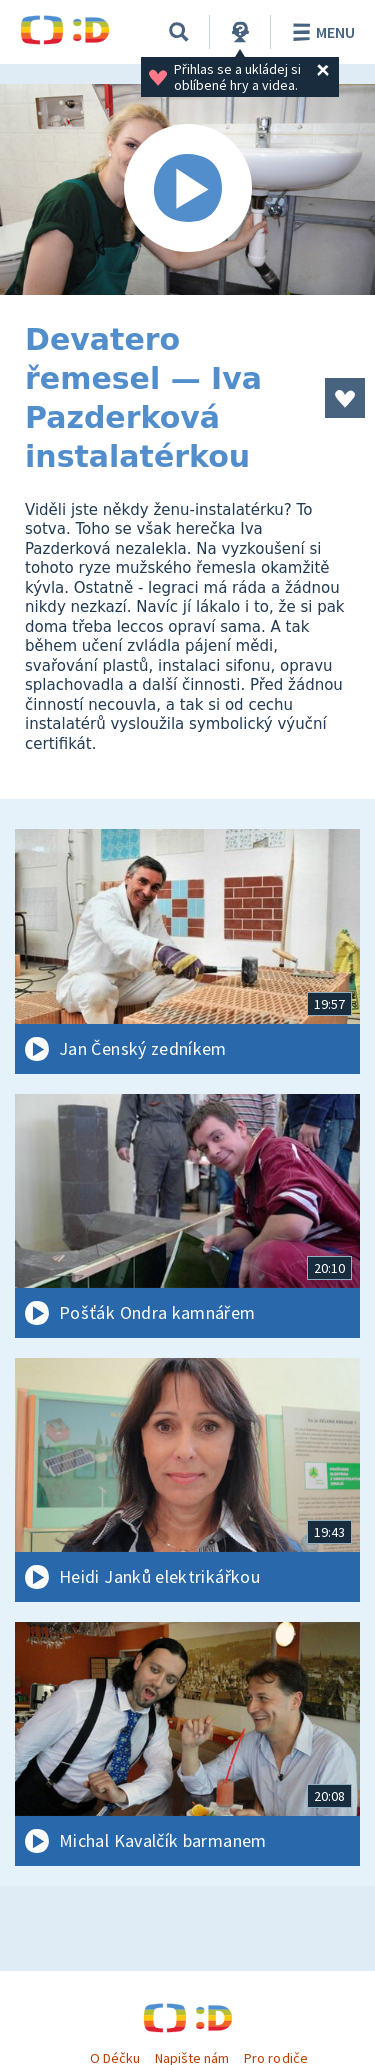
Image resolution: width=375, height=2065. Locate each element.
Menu (320, 32)
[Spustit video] (187, 189)
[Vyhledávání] (179, 32)
